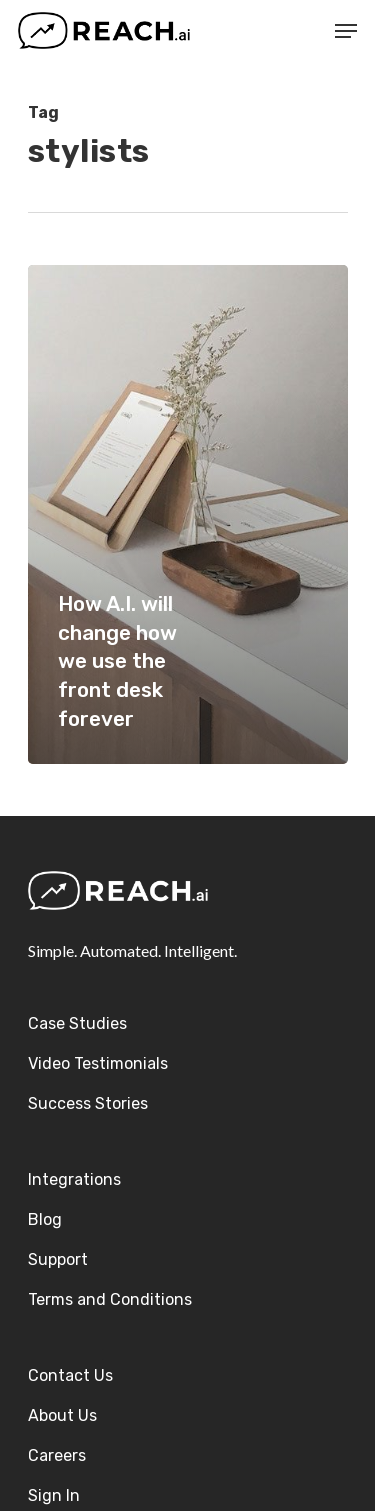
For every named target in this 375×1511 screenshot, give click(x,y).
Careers (57, 1455)
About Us (62, 1415)
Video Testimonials (98, 1063)
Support (58, 1259)
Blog (45, 1219)
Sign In (54, 1495)
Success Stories (88, 1103)
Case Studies (77, 1023)
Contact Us (70, 1375)
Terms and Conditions (110, 1299)
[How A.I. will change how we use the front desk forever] (188, 514)
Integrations (74, 1179)
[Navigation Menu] (346, 31)
